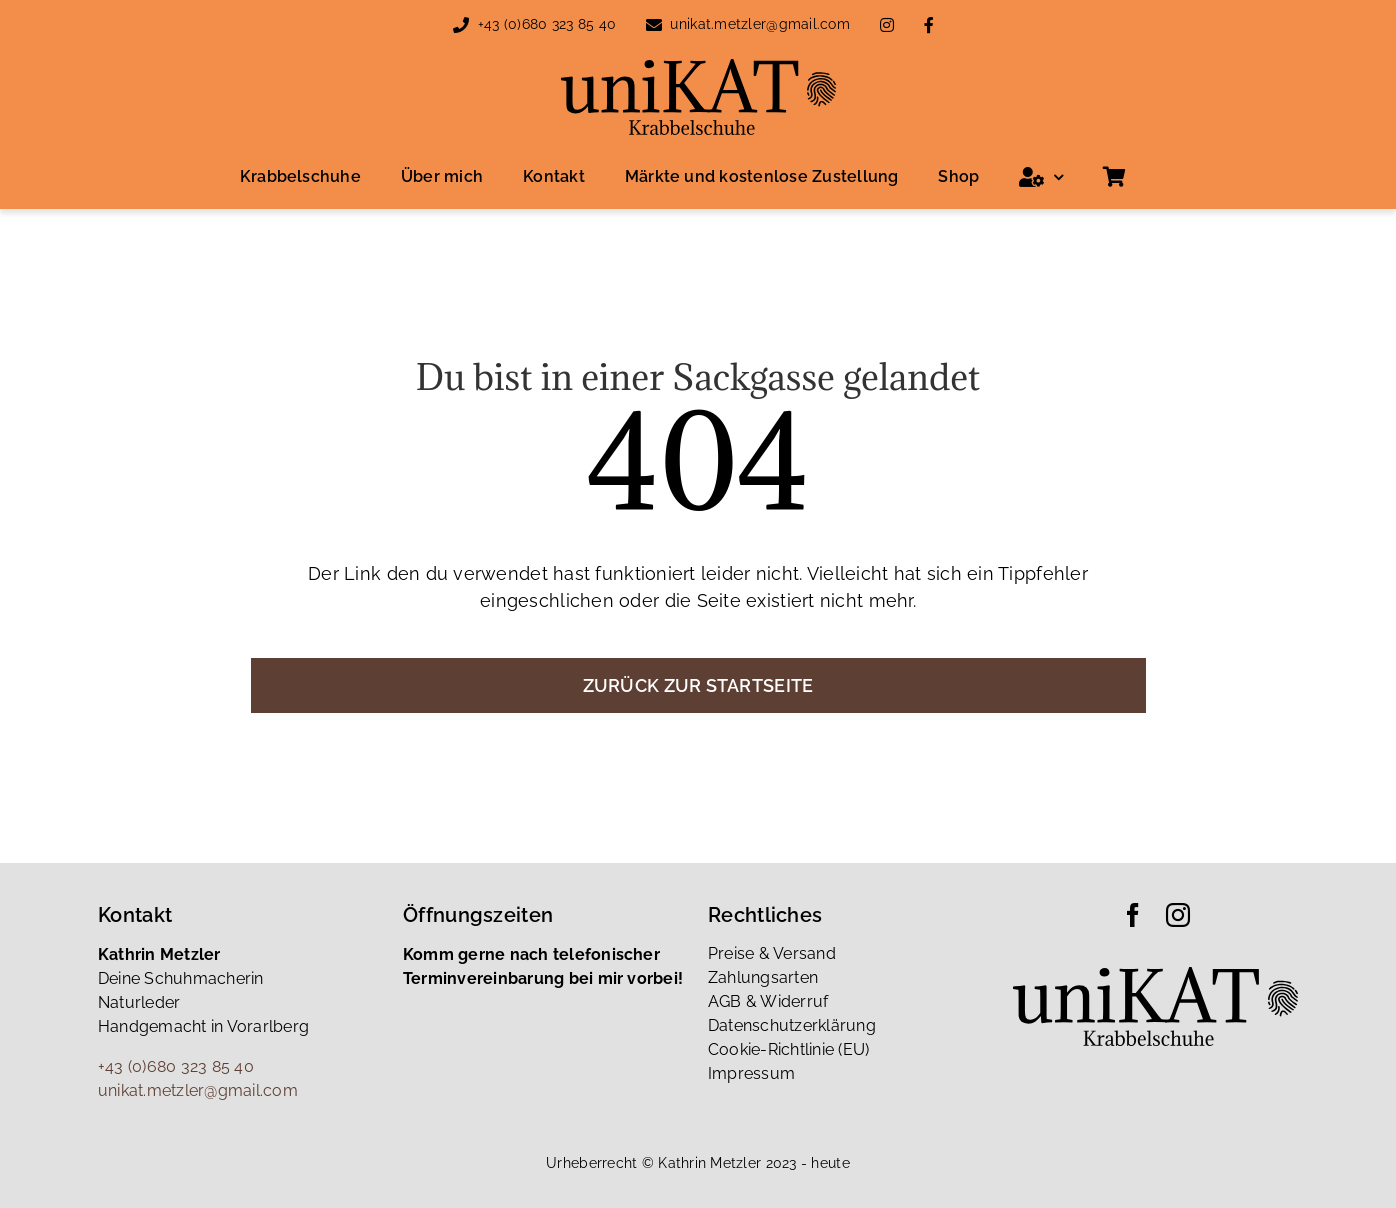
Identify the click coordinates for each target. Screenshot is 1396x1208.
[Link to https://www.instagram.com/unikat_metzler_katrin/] (887, 25)
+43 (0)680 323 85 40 (547, 24)
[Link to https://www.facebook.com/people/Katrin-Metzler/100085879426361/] (929, 25)
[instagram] (1178, 915)
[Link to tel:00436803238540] (461, 25)
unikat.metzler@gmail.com (759, 24)
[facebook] (1133, 915)
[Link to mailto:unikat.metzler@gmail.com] (654, 25)
